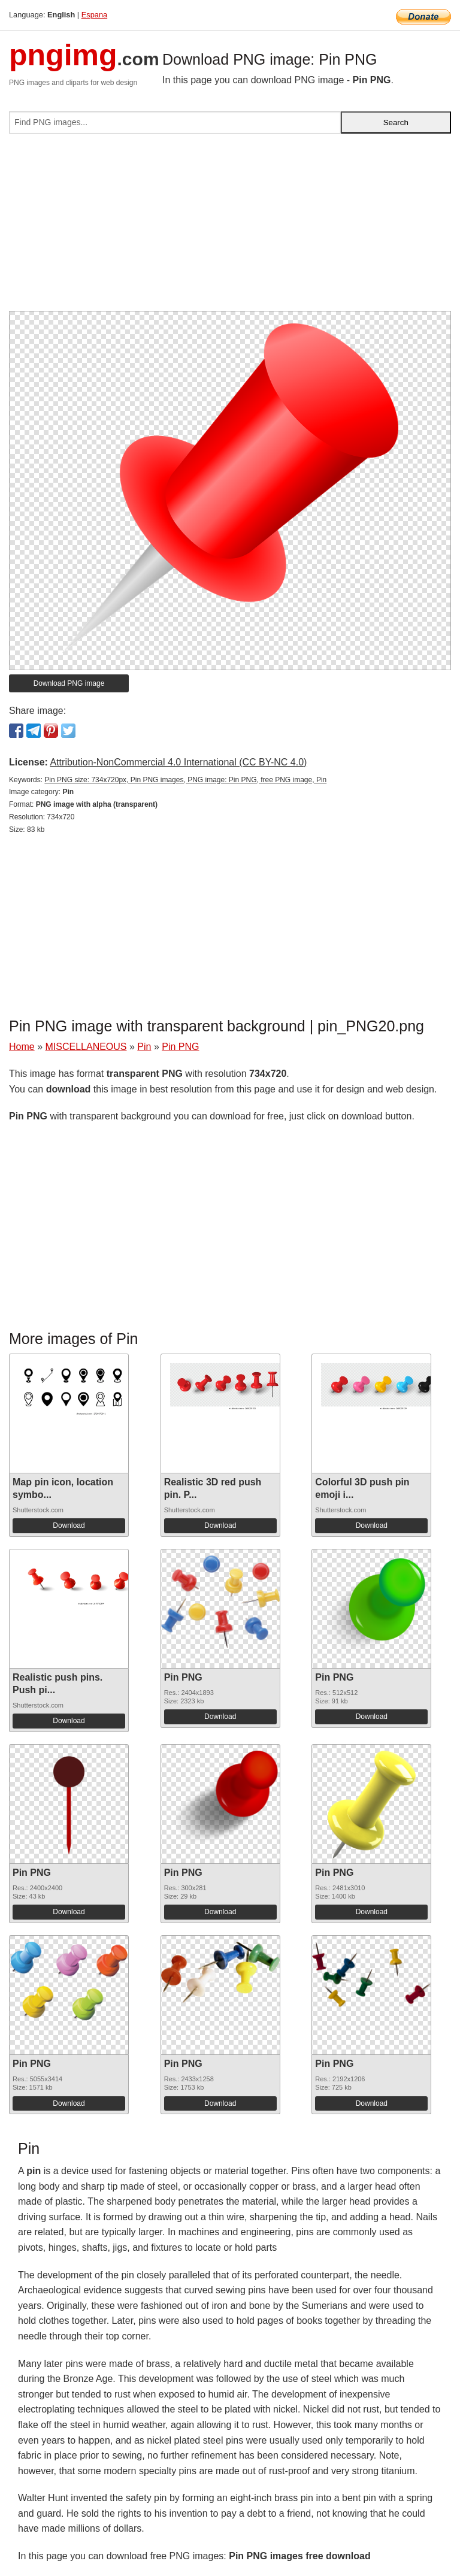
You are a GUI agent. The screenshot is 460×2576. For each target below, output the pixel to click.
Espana (94, 14)
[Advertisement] (230, 227)
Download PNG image (69, 683)
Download (68, 1525)
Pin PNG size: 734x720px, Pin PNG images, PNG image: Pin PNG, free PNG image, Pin (185, 780)
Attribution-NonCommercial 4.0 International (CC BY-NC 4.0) (178, 762)
